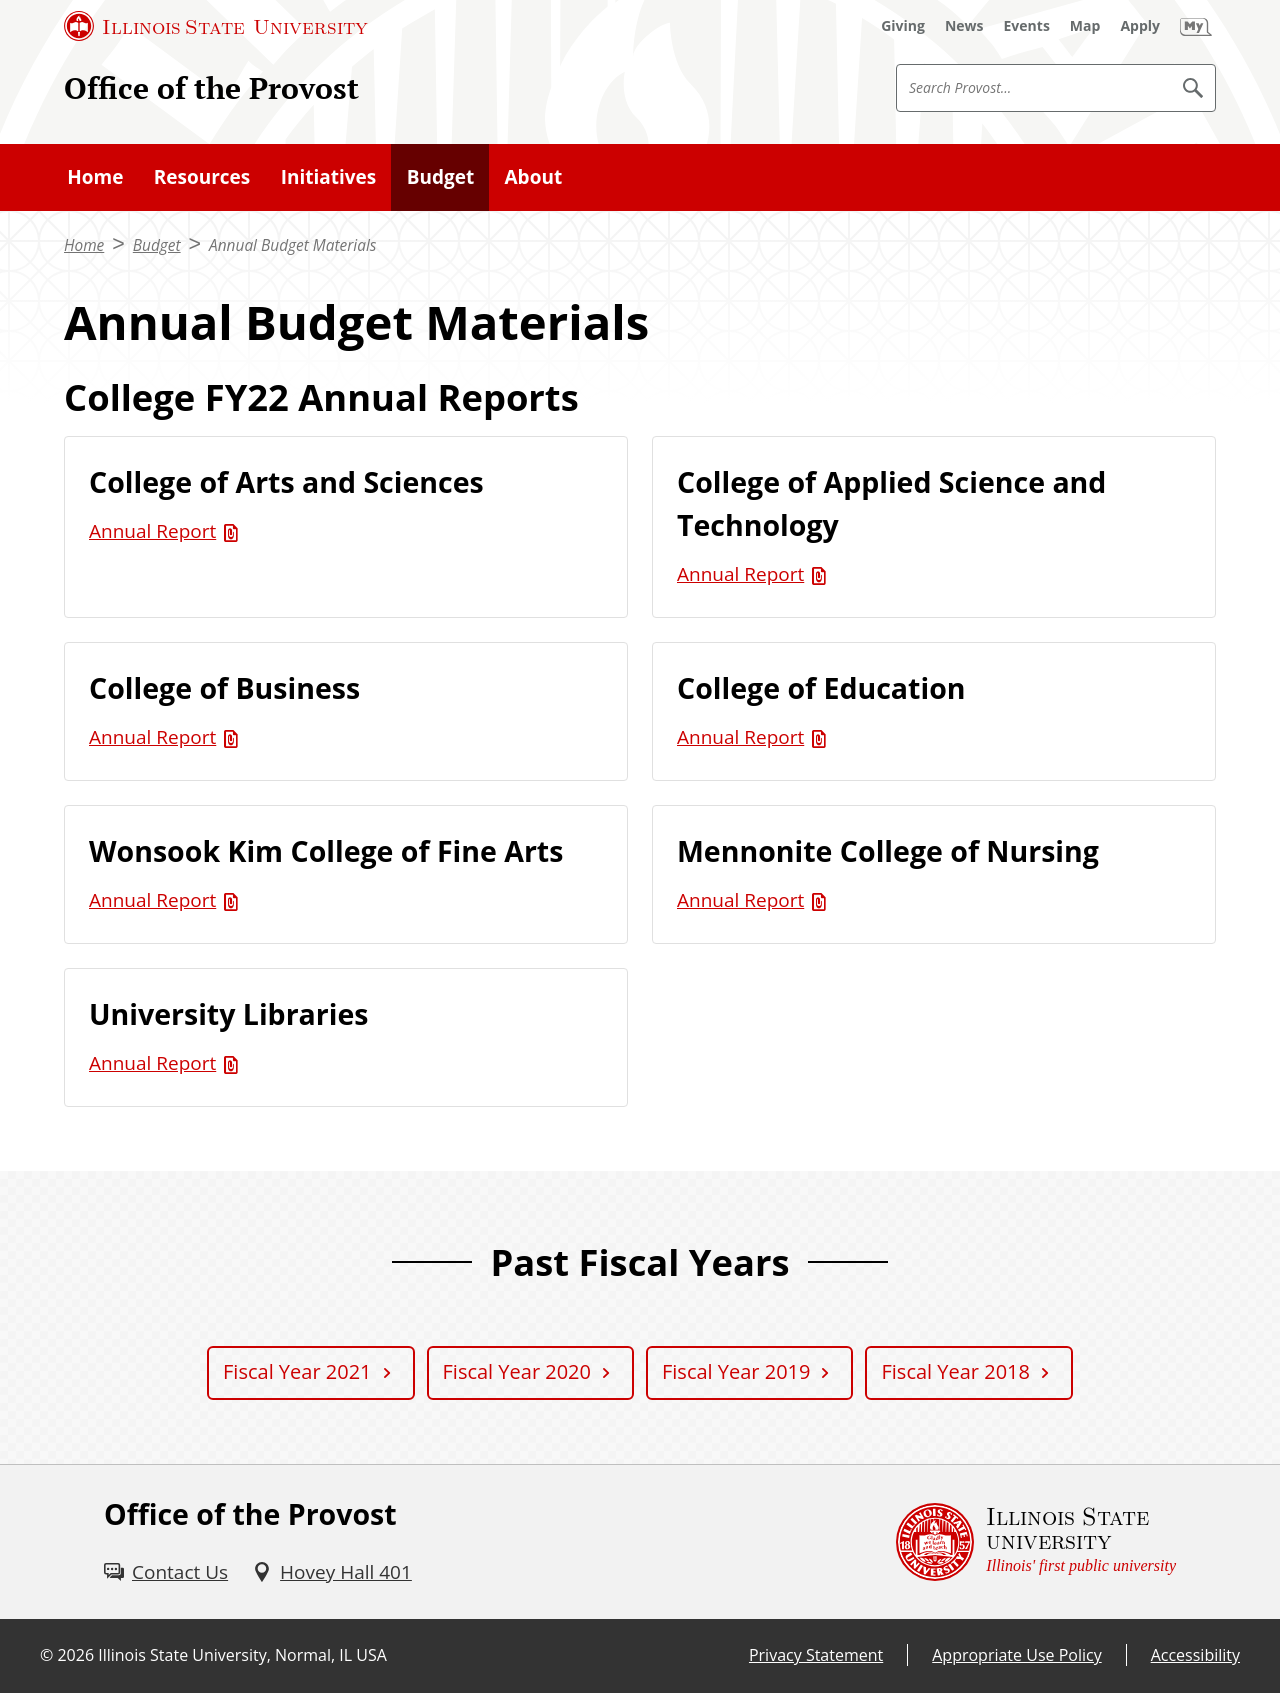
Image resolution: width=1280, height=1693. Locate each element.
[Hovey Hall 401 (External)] (332, 1572)
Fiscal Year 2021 (297, 1371)
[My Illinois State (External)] (1196, 26)
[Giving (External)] (903, 26)
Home (95, 177)
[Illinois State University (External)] (216, 26)
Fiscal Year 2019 (736, 1371)
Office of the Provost (211, 87)
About (534, 177)
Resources (202, 177)
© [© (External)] (46, 1655)
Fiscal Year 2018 (955, 1371)
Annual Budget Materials (292, 245)
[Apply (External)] (1140, 26)
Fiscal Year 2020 (517, 1371)
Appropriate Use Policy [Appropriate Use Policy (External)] (1016, 1655)
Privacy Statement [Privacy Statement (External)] (816, 1655)
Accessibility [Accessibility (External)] (1195, 1655)
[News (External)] (964, 26)
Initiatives (329, 177)
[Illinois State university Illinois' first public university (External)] (1036, 1542)
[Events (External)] (1027, 26)
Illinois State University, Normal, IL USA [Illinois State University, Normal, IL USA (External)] (242, 1655)
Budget (440, 177)
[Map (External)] (1085, 26)
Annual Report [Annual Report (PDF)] (152, 531)
